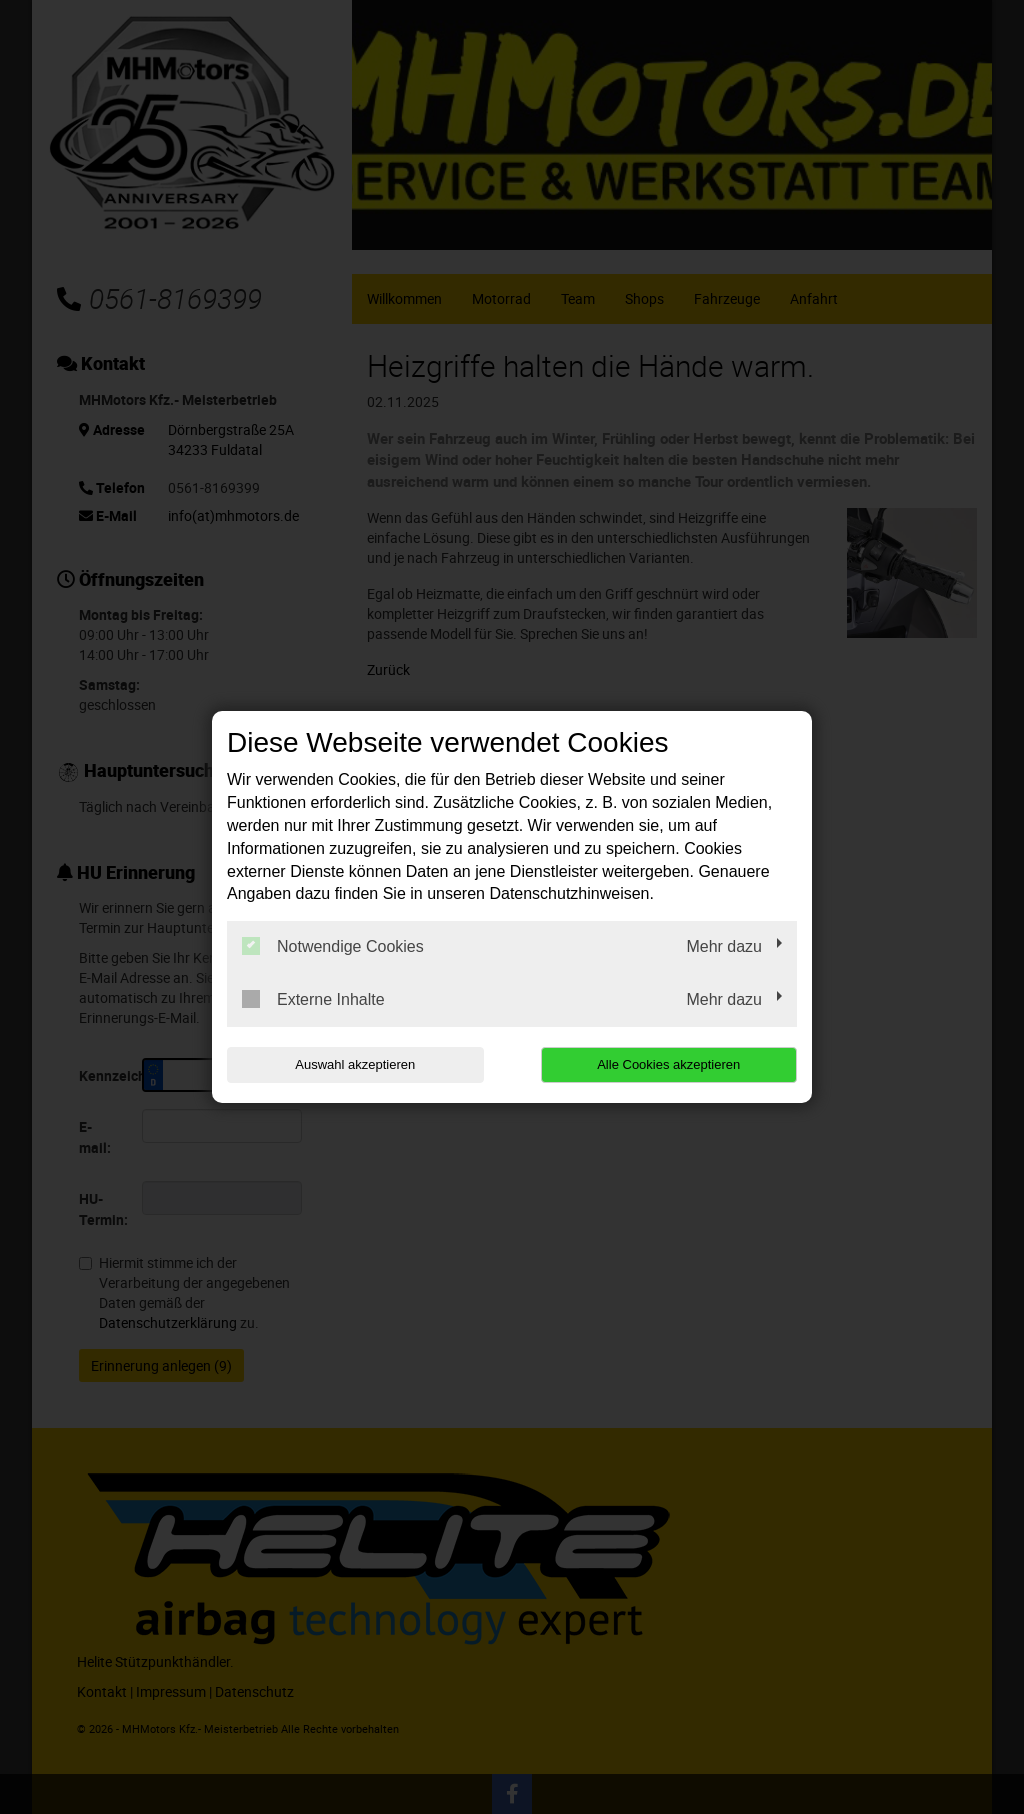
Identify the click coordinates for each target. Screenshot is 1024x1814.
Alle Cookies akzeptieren (668, 1064)
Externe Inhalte (313, 999)
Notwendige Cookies (333, 946)
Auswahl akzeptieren (355, 1064)
